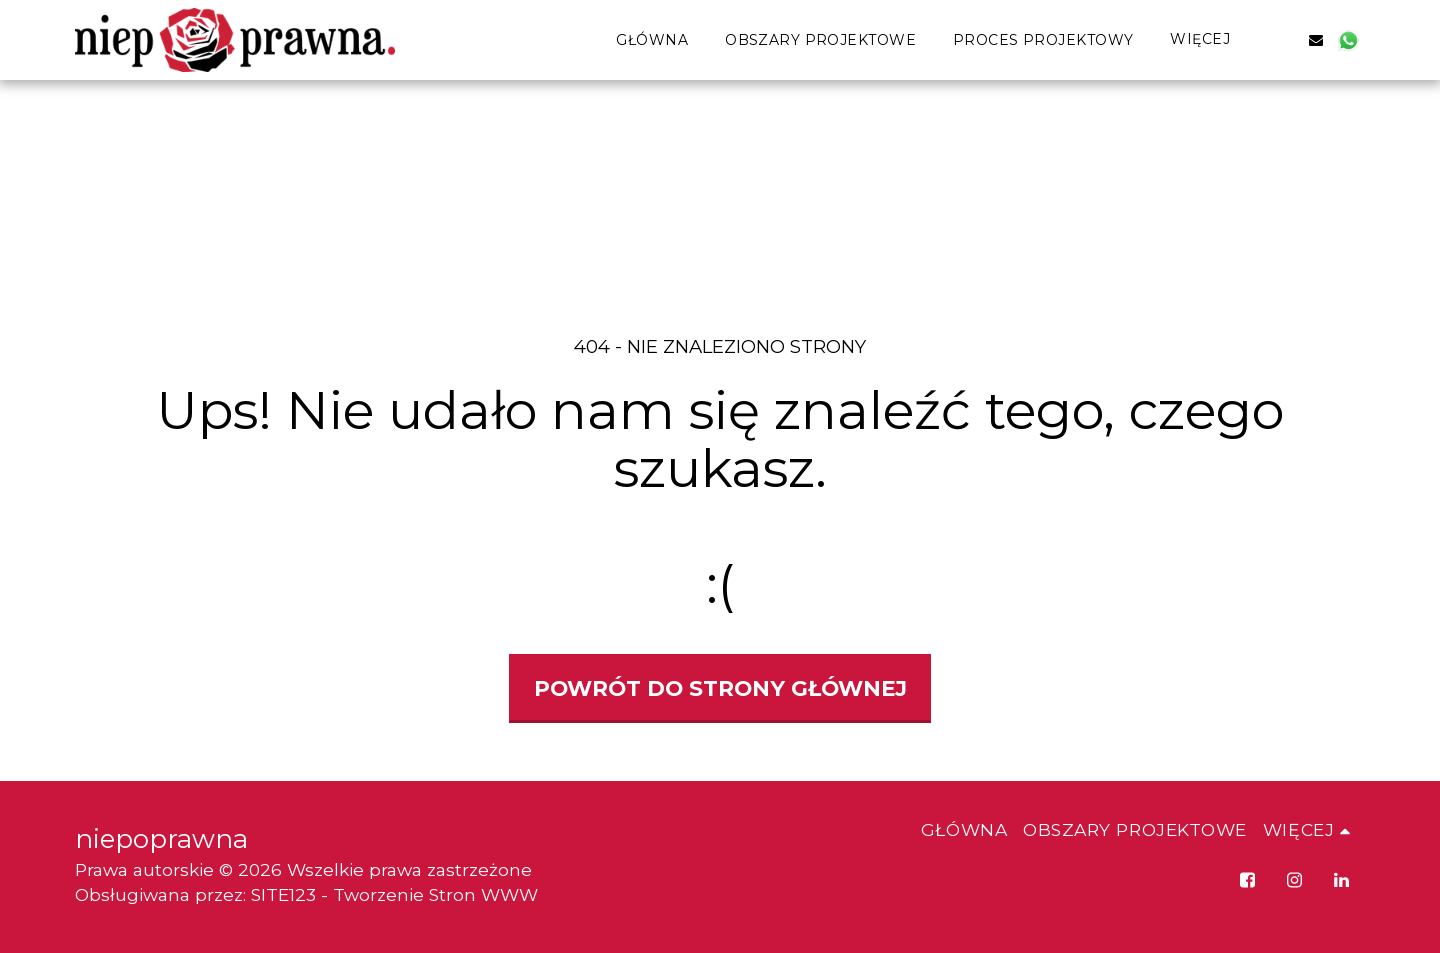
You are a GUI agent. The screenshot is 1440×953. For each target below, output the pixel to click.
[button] (1284, 39)
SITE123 (283, 894)
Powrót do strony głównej (720, 688)
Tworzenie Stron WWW (435, 894)
